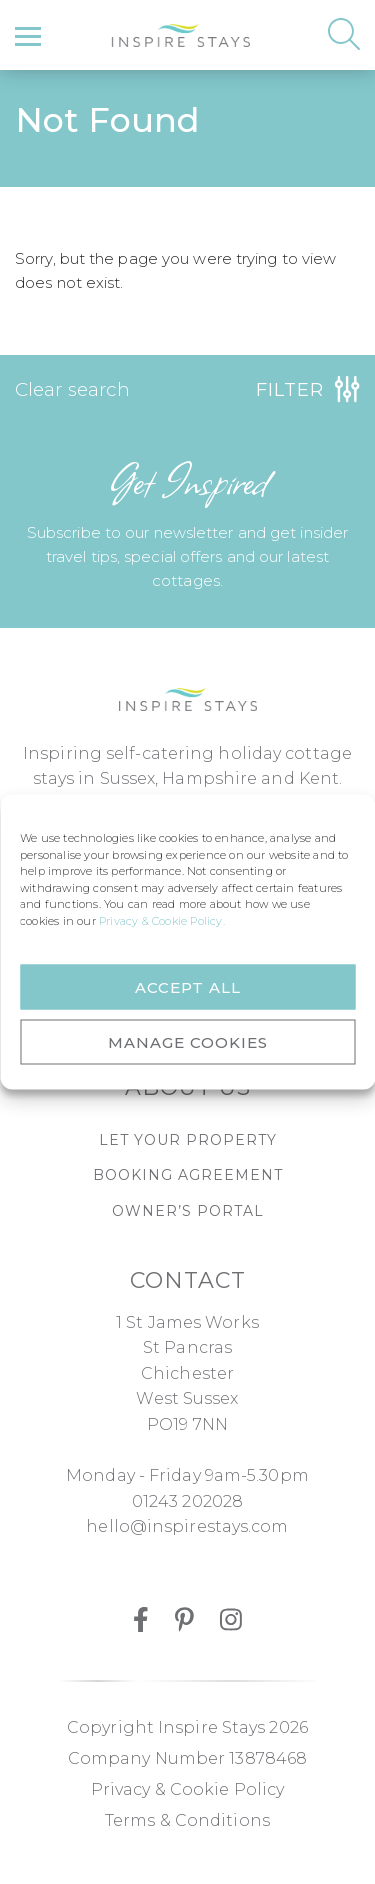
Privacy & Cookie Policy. (162, 920)
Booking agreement (188, 1175)
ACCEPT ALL (188, 986)
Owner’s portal (188, 1211)
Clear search (72, 389)
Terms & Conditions (187, 1820)
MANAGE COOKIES (188, 1041)
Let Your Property (188, 1140)
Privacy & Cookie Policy (187, 1789)
